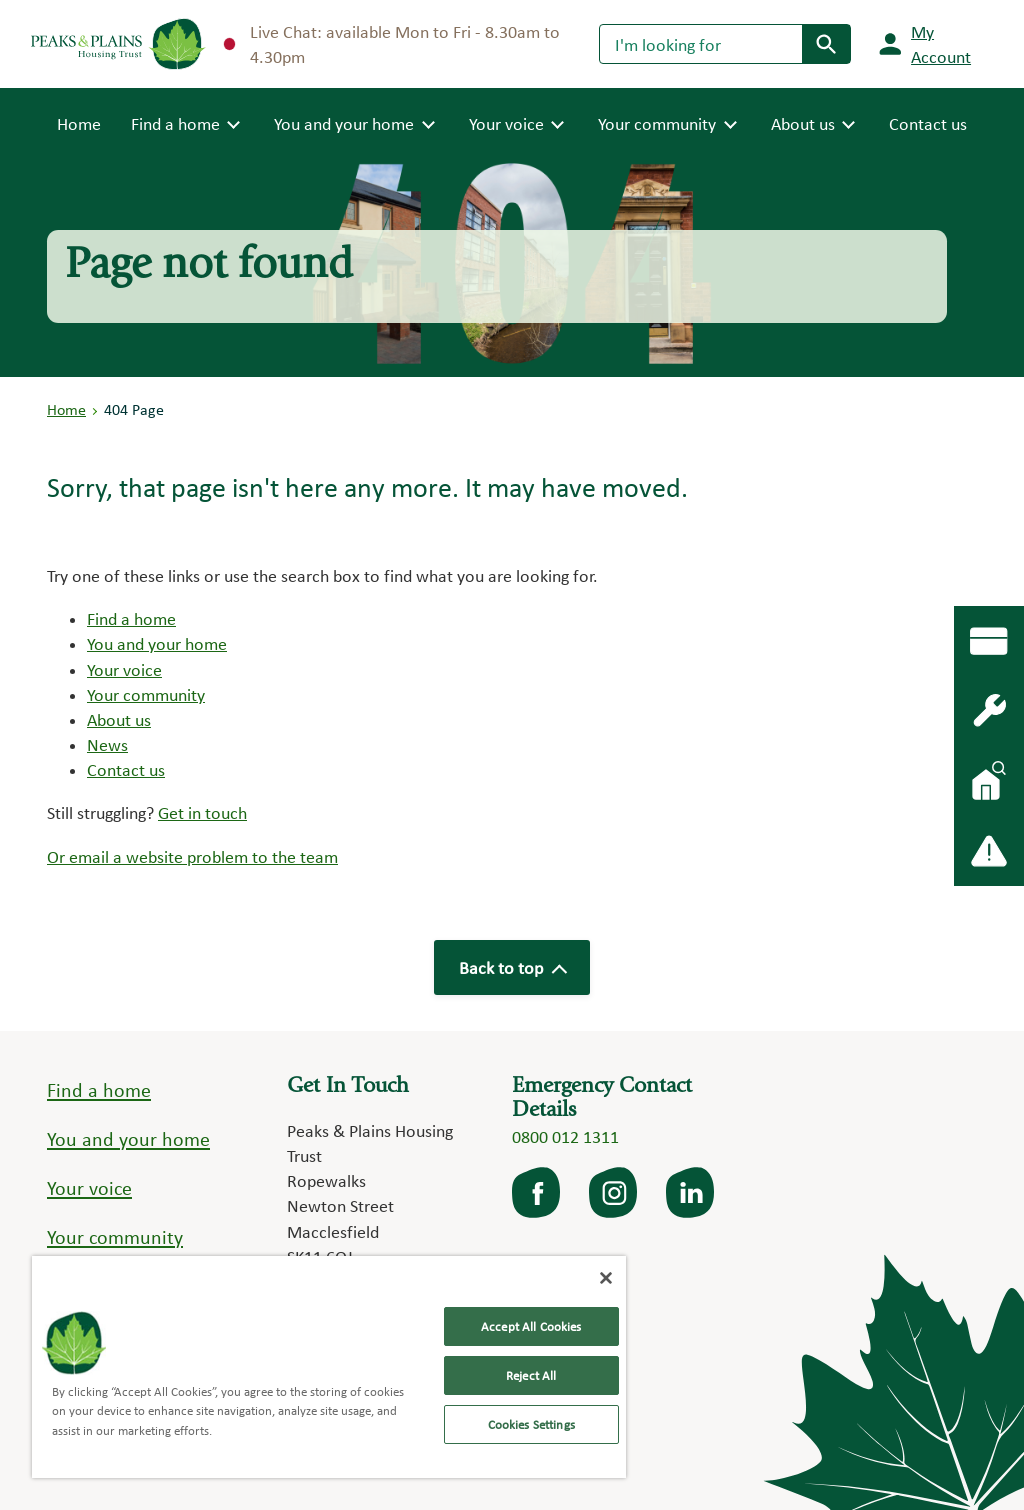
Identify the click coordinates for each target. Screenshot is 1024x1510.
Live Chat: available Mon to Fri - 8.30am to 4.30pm (392, 44)
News (107, 744)
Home (79, 122)
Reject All (531, 1375)
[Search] (701, 44)
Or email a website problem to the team (192, 856)
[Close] (606, 1278)
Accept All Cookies (531, 1326)
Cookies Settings (531, 1424)
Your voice (124, 669)
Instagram (615, 1193)
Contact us (928, 123)
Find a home (131, 618)
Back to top (512, 967)
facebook (538, 1193)
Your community (146, 694)
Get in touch (202, 812)
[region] (329, 1367)
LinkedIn (692, 1193)
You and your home (157, 643)
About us (119, 719)
